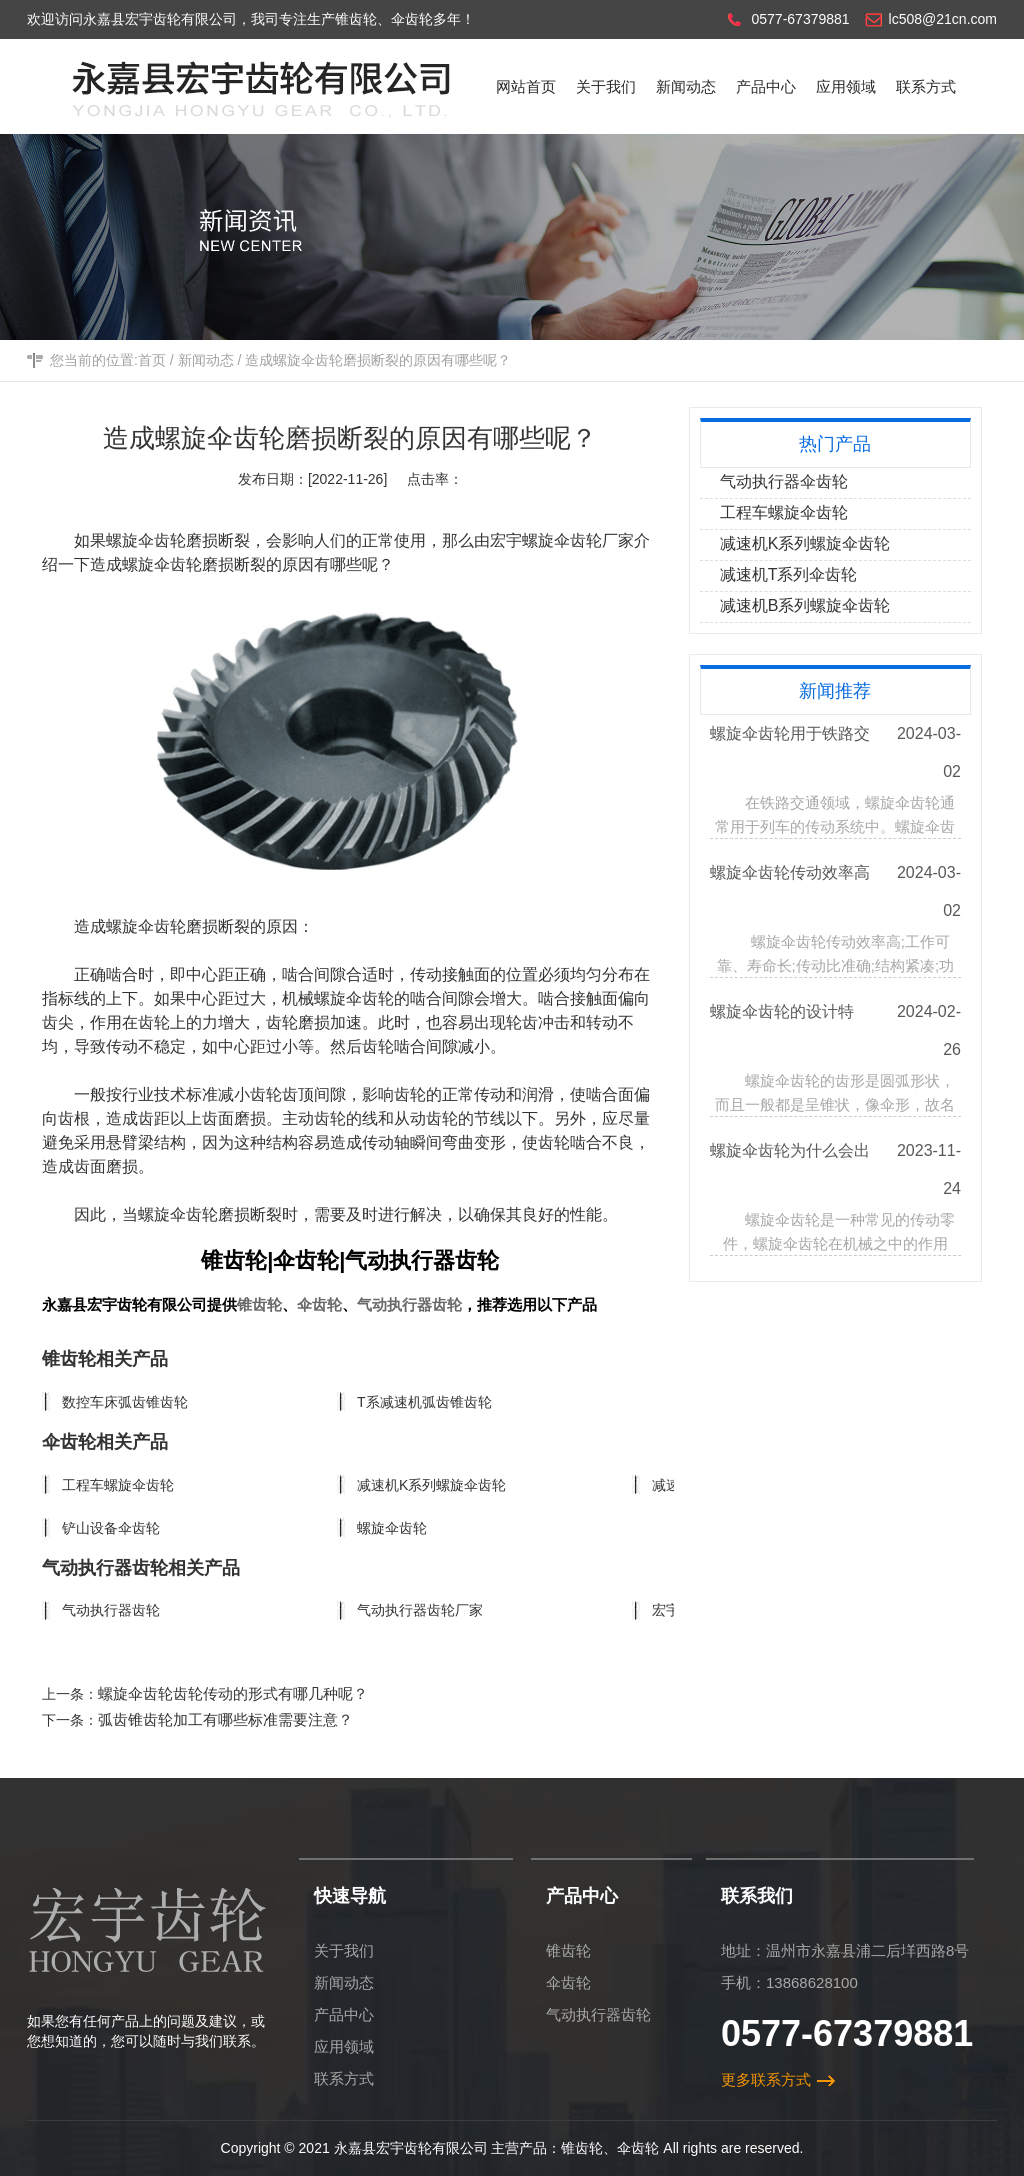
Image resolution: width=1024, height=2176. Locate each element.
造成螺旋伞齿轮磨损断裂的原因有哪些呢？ (378, 360)
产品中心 (344, 2014)
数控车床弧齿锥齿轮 (125, 1402)
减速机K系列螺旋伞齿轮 (431, 1485)
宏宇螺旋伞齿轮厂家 (562, 540)
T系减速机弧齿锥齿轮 (424, 1402)
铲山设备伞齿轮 (111, 1528)
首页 (152, 360)
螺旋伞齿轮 (162, 564)
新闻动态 (206, 360)
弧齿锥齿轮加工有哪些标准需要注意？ (225, 1719)
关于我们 (344, 1950)
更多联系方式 (766, 2079)
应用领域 (344, 2046)
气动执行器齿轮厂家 (420, 1610)
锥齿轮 (259, 1304)
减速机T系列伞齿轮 (789, 574)
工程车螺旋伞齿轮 (118, 1485)
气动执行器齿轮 (409, 1304)
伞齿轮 (319, 1304)
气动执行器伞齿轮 (784, 481)
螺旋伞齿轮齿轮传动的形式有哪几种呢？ (233, 1693)
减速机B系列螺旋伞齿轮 (805, 605)
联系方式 (344, 2078)
